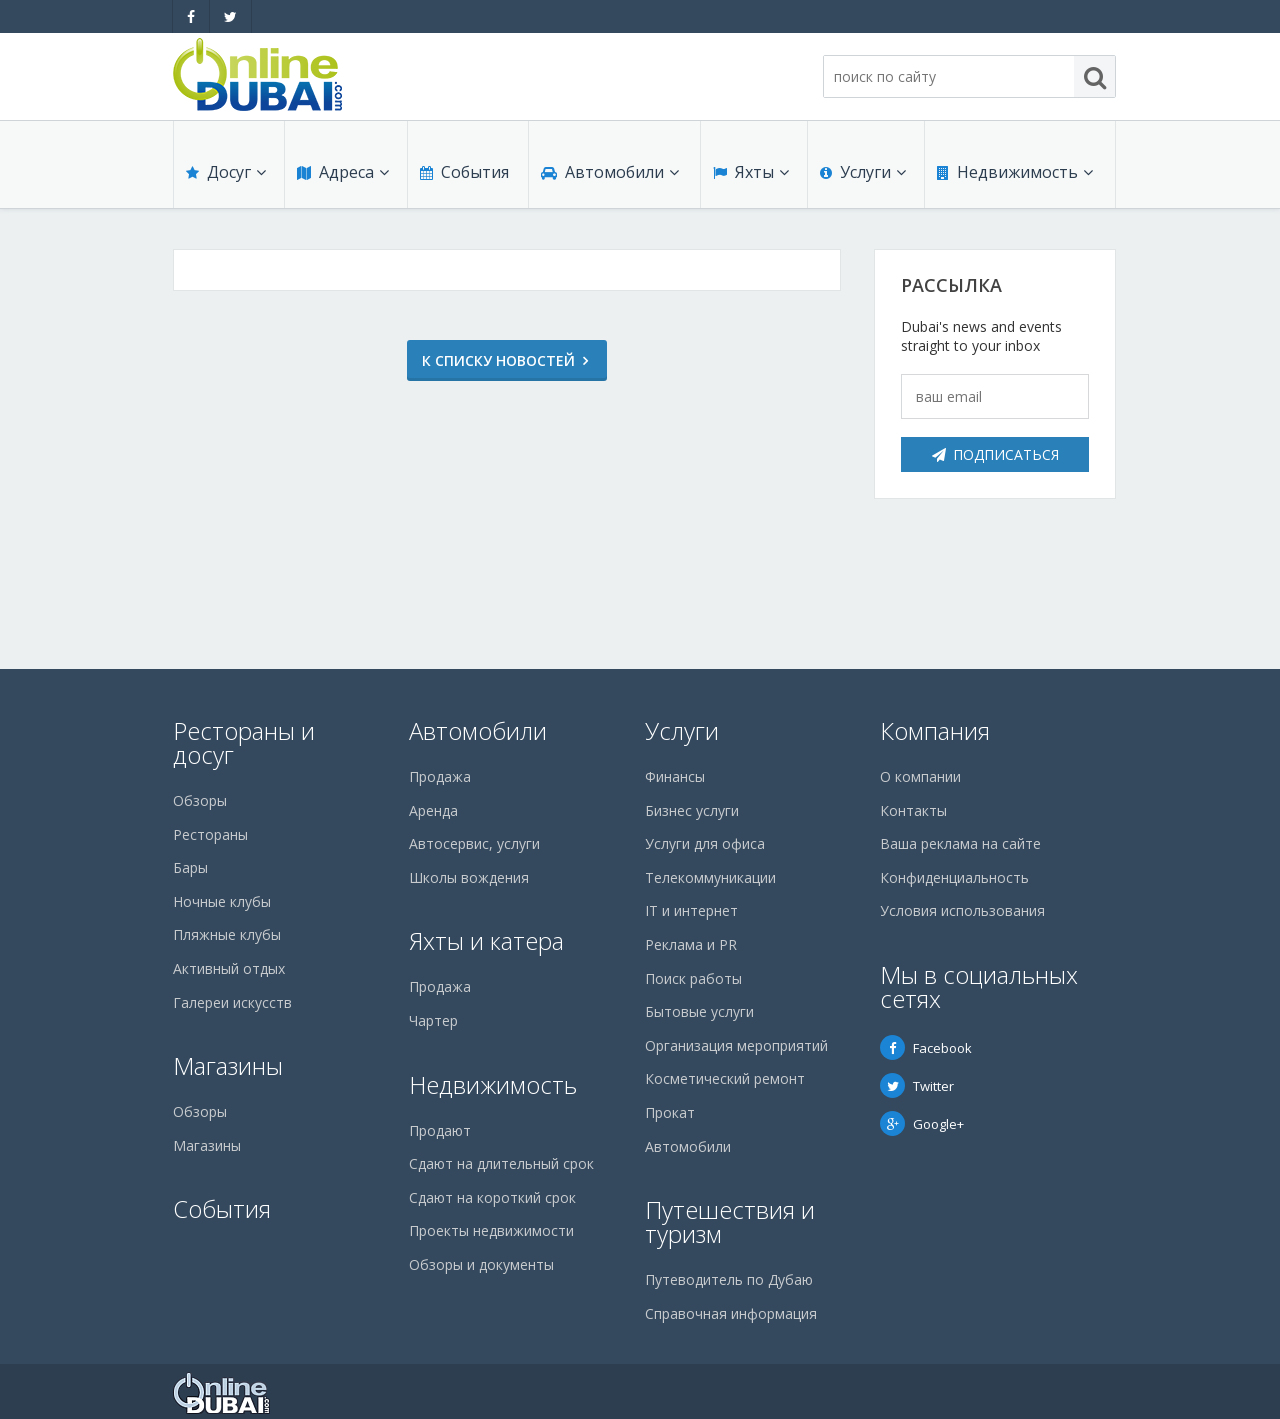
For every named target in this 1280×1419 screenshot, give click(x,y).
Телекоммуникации (710, 877)
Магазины (228, 1065)
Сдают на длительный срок (501, 1163)
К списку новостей (498, 360)
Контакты (913, 810)
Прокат (670, 1112)
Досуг (226, 172)
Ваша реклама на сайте (960, 843)
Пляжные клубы (227, 934)
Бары (190, 867)
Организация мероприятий (736, 1045)
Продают (440, 1130)
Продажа (440, 776)
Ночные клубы (222, 901)
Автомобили (610, 172)
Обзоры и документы (481, 1264)
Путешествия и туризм (730, 1221)
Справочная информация (731, 1313)
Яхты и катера (486, 940)
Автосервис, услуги (474, 843)
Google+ (922, 1124)
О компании (920, 776)
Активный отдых (229, 968)
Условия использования (962, 910)
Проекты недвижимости (491, 1230)
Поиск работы (693, 978)
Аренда (433, 810)
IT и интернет (691, 910)
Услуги (863, 172)
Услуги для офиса (705, 843)
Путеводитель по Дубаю (729, 1279)
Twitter (917, 1086)
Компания (935, 730)
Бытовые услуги (699, 1011)
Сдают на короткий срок (492, 1197)
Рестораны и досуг (244, 742)
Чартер (433, 1020)
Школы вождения (469, 877)
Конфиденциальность (954, 877)
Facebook (926, 1048)
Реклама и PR (691, 944)
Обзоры (200, 800)
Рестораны (210, 834)
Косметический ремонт (725, 1078)
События (464, 172)
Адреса (343, 172)
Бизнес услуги (692, 810)
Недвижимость (1015, 172)
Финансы (675, 776)
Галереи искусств (232, 1002)
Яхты (751, 172)
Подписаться (995, 454)
